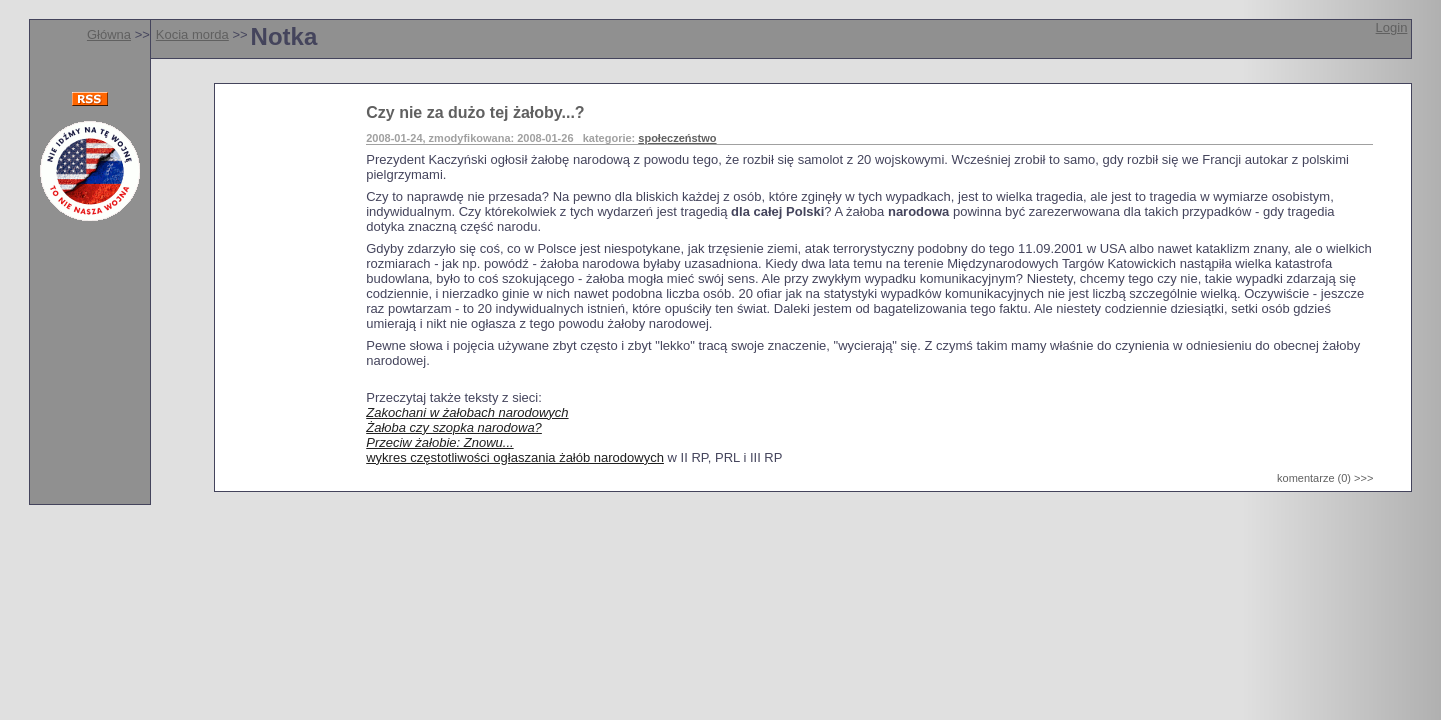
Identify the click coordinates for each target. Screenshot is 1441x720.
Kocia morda (192, 34)
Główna (109, 34)
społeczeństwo (677, 138)
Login (1392, 27)
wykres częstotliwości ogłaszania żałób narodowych (515, 457)
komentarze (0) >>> (1325, 478)
